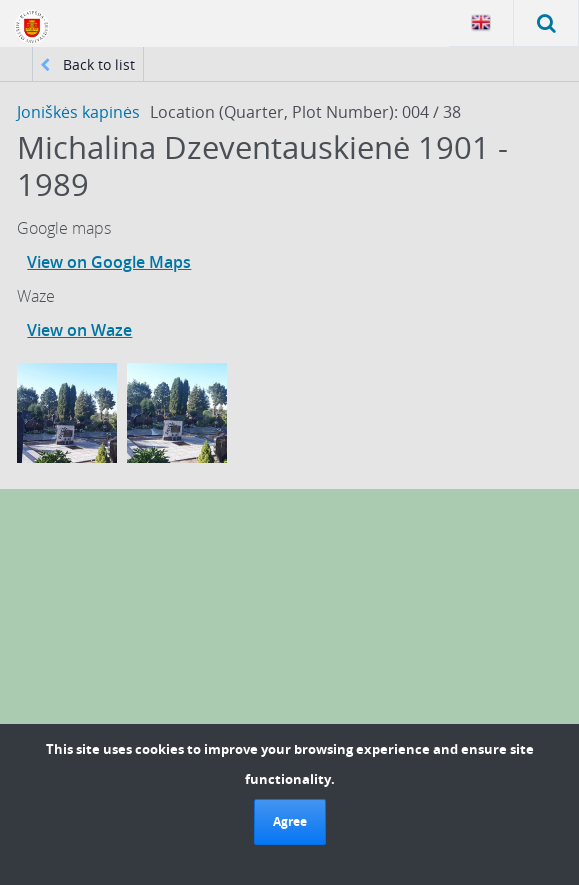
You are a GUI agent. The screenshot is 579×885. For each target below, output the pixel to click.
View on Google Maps (109, 262)
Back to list (87, 64)
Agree (290, 821)
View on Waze (79, 330)
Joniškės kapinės (78, 112)
